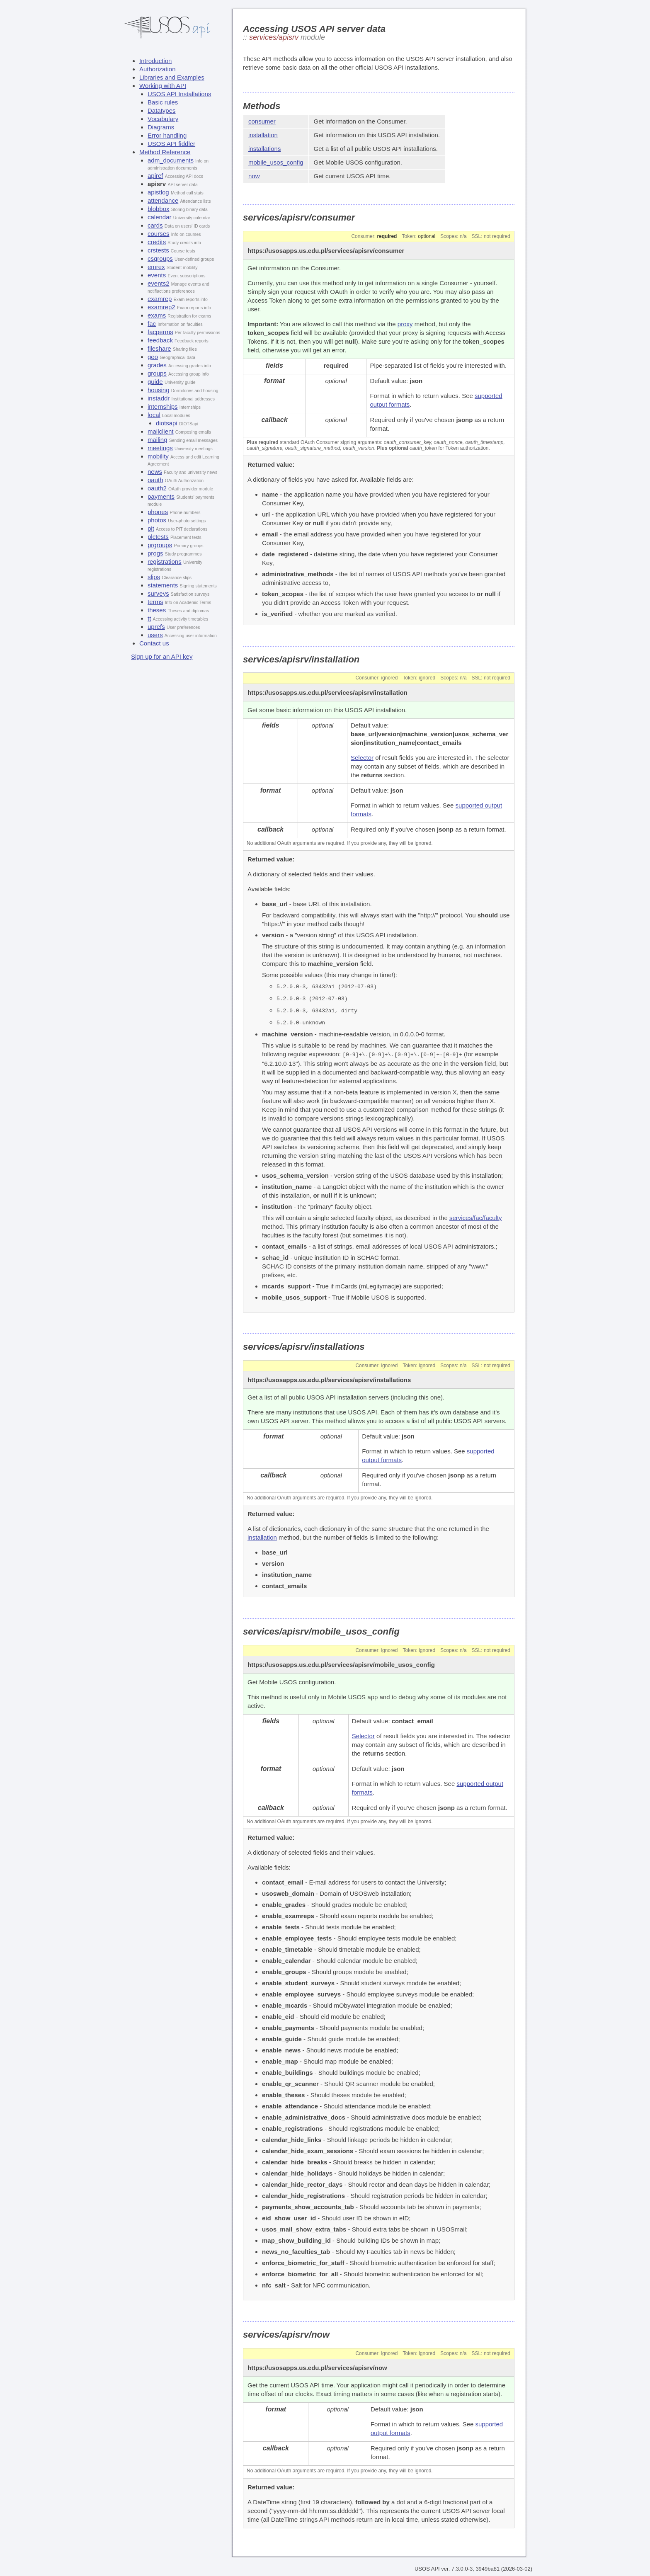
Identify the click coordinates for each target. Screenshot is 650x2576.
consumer (262, 121)
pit (151, 528)
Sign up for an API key (161, 656)
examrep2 (161, 306)
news (155, 471)
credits (157, 241)
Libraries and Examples (171, 77)
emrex (156, 266)
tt (149, 618)
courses (159, 233)
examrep (160, 298)
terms (155, 601)
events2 (159, 283)
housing (159, 389)
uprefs (156, 626)
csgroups (160, 258)
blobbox (159, 208)
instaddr (159, 398)
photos (157, 520)
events (157, 275)
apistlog (158, 192)
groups (157, 373)
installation (263, 134)
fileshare (159, 348)
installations (264, 148)
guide (155, 381)
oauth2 (157, 488)
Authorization (157, 69)
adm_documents (171, 160)
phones (158, 511)
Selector (362, 757)
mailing (157, 439)
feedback (160, 340)
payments (161, 496)
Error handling (167, 135)
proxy (405, 323)
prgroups (160, 544)
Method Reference (164, 151)
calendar (160, 217)
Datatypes (162, 110)
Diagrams (161, 127)
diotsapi (166, 423)
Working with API (162, 85)
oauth (155, 479)
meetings (160, 447)
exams (157, 315)
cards (155, 225)
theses (157, 610)
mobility (158, 456)
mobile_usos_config (275, 162)
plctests (158, 536)
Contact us (154, 643)
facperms (160, 331)
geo (153, 356)
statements (163, 585)
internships (163, 406)
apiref (155, 175)
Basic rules (163, 102)
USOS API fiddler (171, 143)
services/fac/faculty (475, 1215)
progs (155, 553)
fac (152, 323)
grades (157, 365)
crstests (158, 250)
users (155, 634)
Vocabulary (163, 118)
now (254, 175)
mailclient (161, 431)
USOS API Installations (179, 93)
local (154, 414)
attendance (163, 200)
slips (154, 576)
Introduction (155, 60)
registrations (165, 561)
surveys (158, 593)
